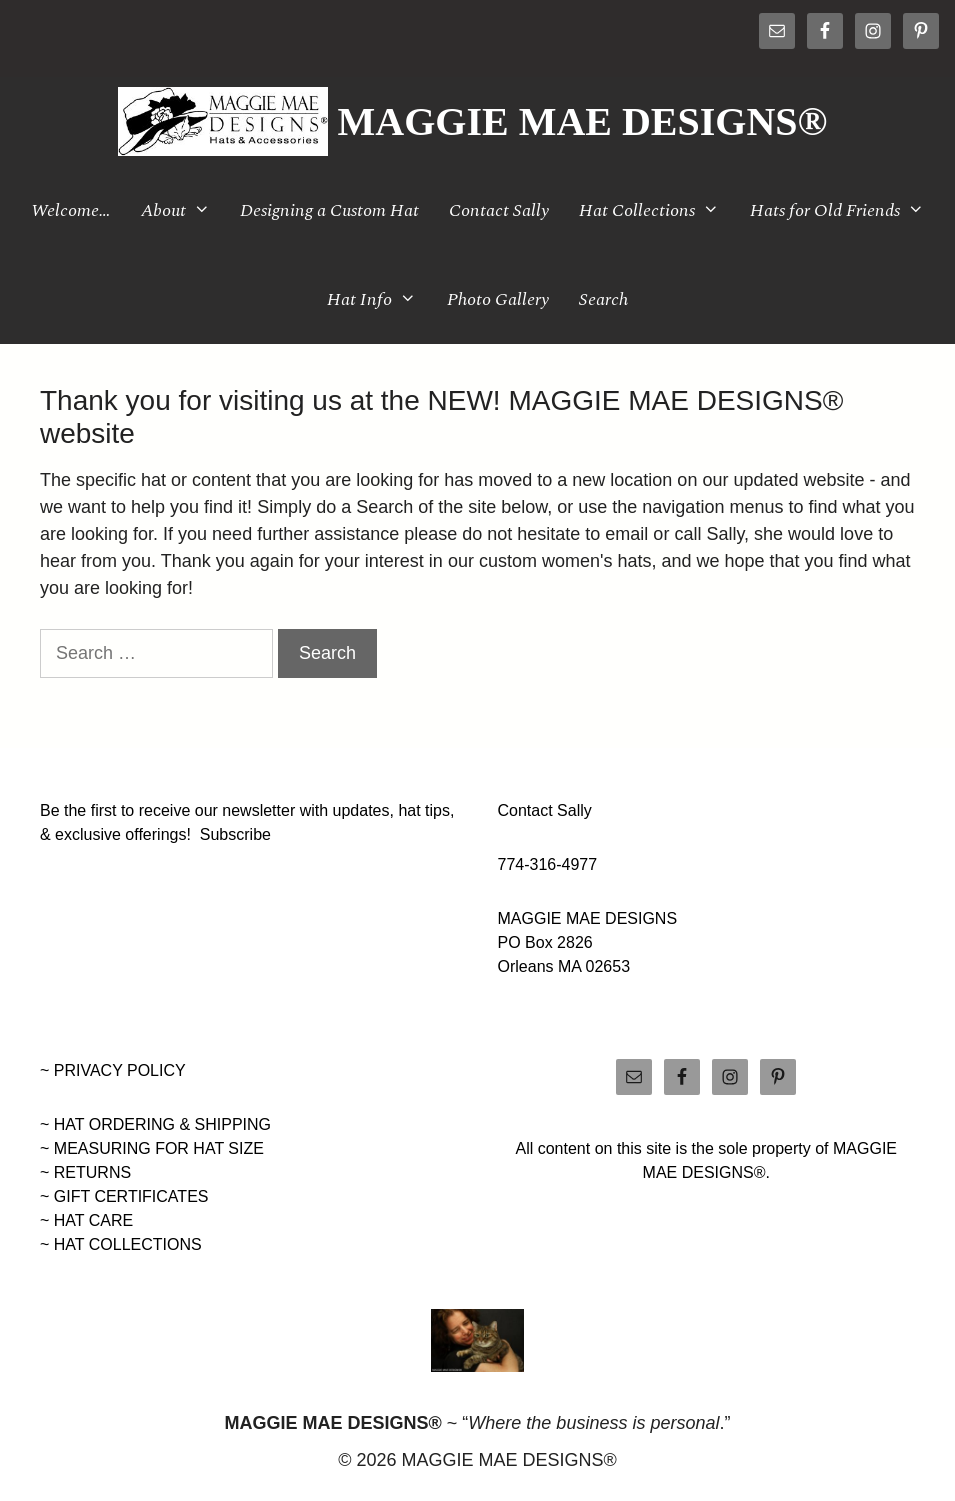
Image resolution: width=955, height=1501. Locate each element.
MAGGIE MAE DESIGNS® (583, 121)
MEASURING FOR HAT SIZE (159, 1148)
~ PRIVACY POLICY (113, 1070)
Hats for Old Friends (844, 210)
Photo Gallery (498, 299)
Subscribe (235, 834)
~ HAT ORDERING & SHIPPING (155, 1124)
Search (603, 299)
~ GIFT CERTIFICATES (124, 1196)
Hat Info (379, 299)
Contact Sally (499, 210)
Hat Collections (656, 210)
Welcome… (71, 210)
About (183, 210)
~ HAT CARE (86, 1220)
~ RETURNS (85, 1172)
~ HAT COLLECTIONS (121, 1244)
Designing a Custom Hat (329, 210)
